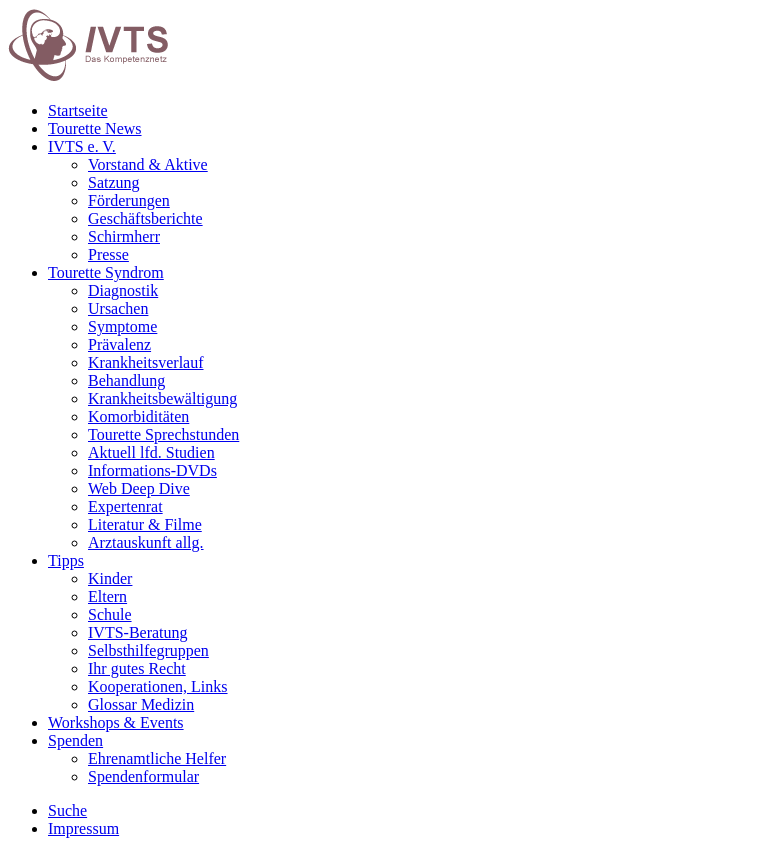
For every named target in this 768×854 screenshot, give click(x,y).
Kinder (110, 578)
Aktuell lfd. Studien (151, 452)
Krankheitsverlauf (146, 362)
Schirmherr (124, 236)
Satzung (114, 182)
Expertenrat (125, 506)
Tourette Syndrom (106, 272)
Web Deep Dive (139, 488)
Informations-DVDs (152, 470)
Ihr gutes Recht (137, 668)
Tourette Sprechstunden (163, 434)
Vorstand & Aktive (148, 164)
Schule (110, 614)
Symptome (122, 326)
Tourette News (95, 128)
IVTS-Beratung (138, 632)
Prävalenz (119, 344)
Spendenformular (143, 776)
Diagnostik (123, 290)
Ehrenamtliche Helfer (157, 758)
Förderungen (129, 200)
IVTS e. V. (82, 146)
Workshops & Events (116, 722)
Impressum (83, 828)
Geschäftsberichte (145, 218)
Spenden (75, 740)
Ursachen (118, 308)
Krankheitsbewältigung (162, 398)
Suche (67, 810)
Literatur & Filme (145, 524)
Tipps (66, 560)
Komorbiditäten (138, 416)
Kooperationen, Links (158, 686)
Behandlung (126, 380)
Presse (108, 254)
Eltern (107, 596)
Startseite (78, 110)
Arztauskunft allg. (146, 542)
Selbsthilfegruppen (148, 650)
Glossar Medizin (141, 704)
